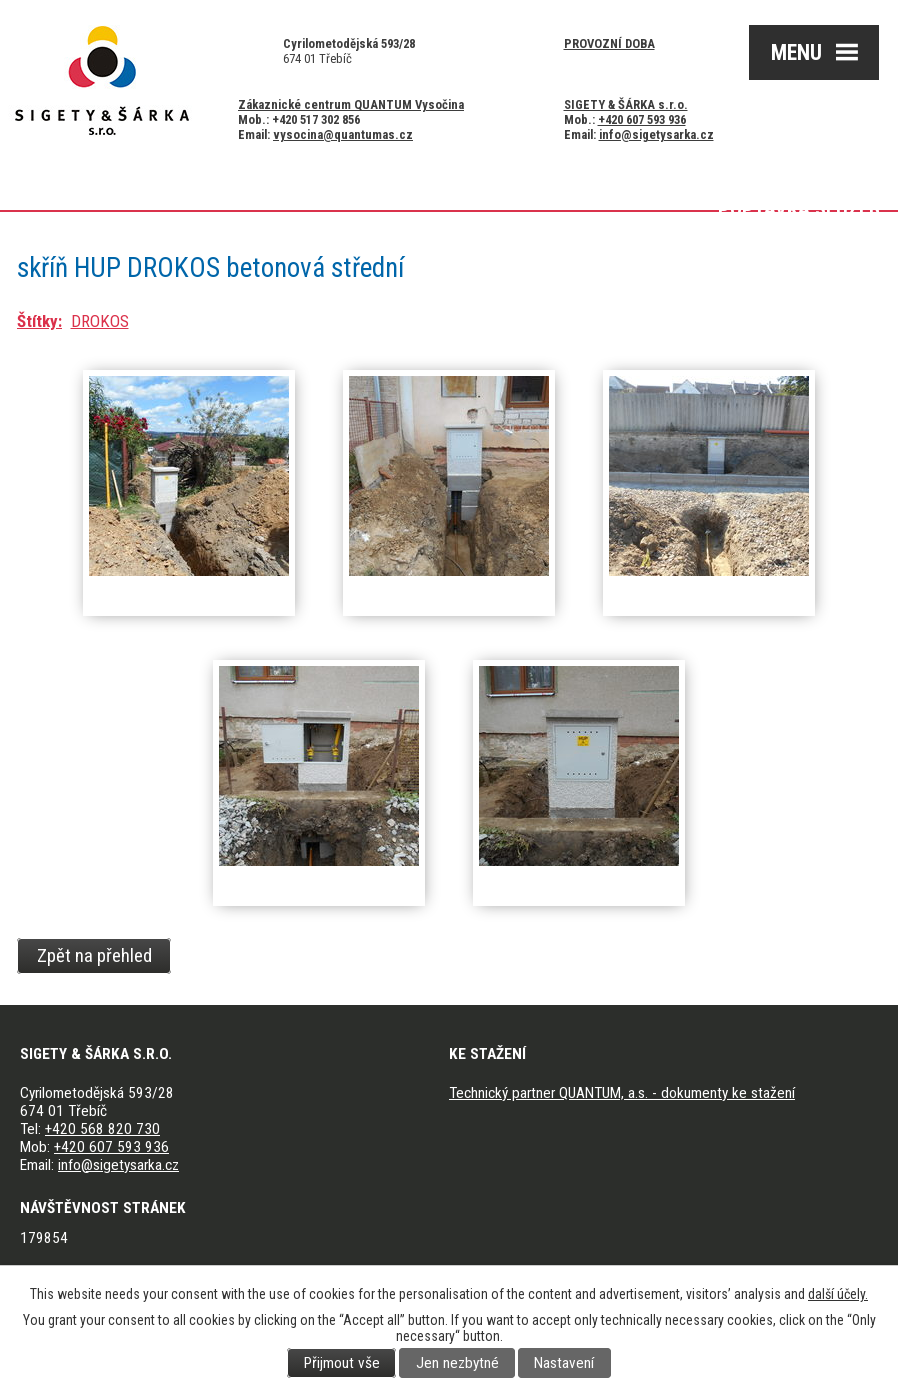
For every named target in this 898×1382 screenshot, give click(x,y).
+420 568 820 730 (102, 1129)
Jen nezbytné (457, 1363)
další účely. (838, 1294)
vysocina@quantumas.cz (343, 134)
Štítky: (39, 321)
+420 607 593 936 (642, 119)
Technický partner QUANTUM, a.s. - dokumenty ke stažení (622, 1093)
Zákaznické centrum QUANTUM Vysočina (351, 104)
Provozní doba (609, 43)
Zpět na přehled (94, 956)
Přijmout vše (342, 1363)
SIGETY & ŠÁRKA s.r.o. (626, 104)
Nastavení (564, 1363)
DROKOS (100, 321)
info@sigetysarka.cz (656, 134)
